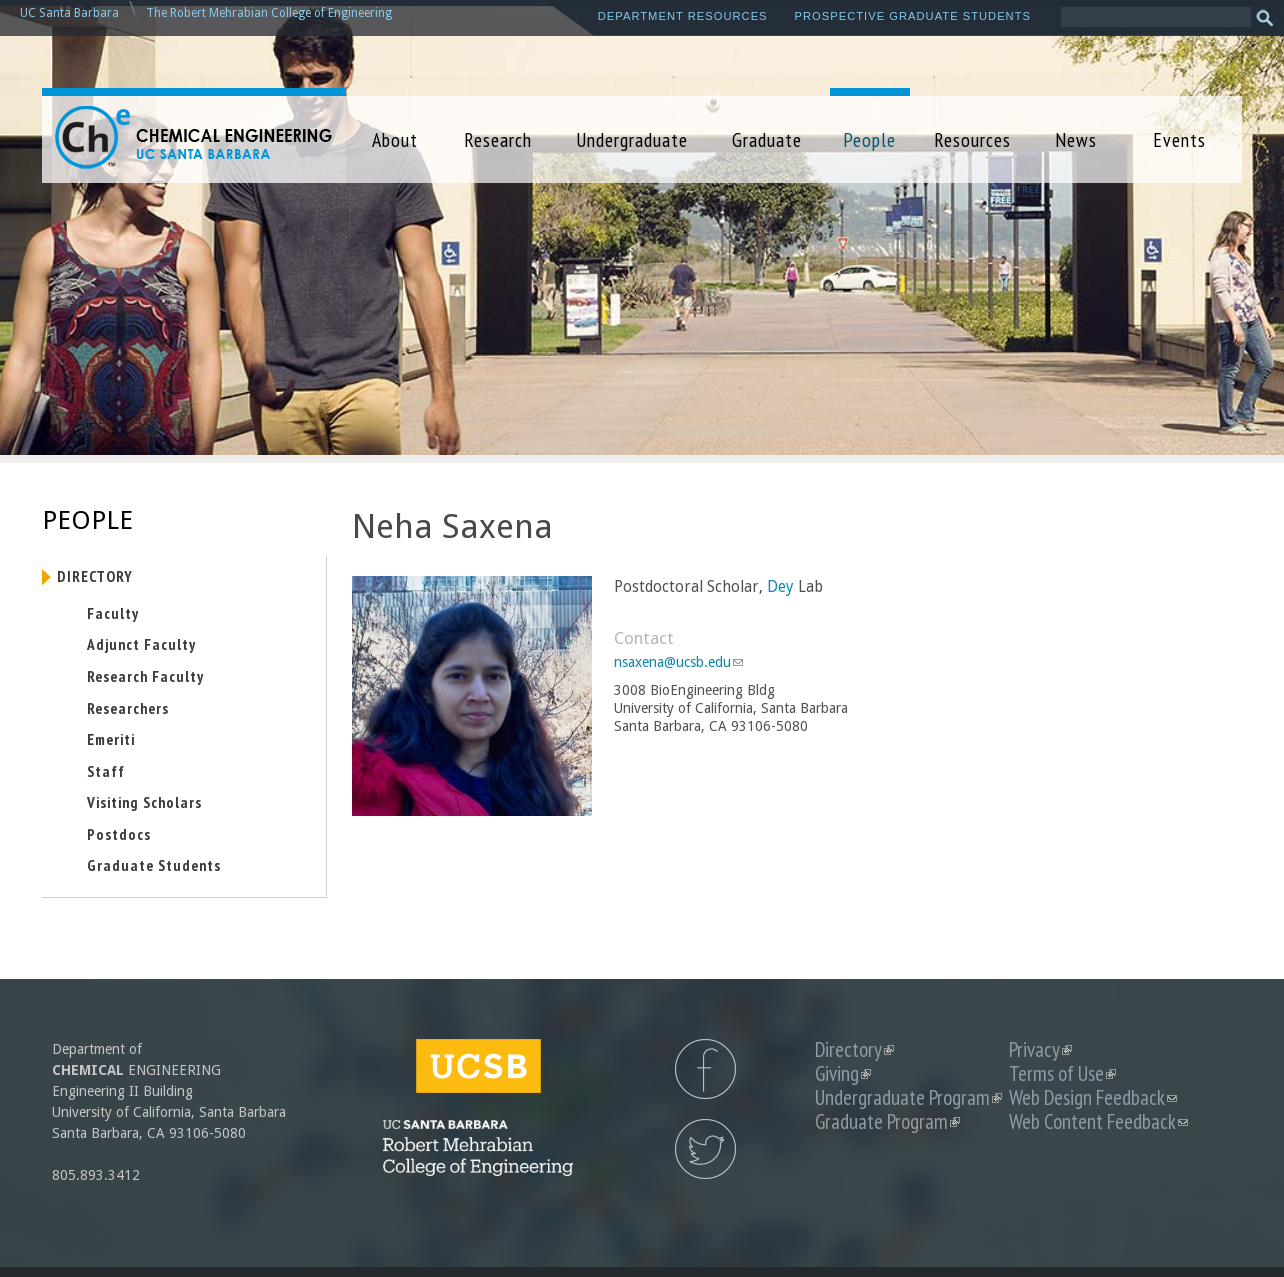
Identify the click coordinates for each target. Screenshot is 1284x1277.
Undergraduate (632, 139)
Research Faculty (145, 676)
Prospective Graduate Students (913, 16)
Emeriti (111, 739)
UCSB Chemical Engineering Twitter (705, 1149)
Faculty (113, 613)
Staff (106, 771)
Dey (780, 587)
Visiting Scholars (144, 802)
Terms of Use (1062, 1073)
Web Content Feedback (1098, 1121)
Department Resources (683, 16)
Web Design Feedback (1093, 1097)
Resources (972, 139)
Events (1179, 139)
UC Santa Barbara (69, 13)
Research (498, 139)
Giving (843, 1073)
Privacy (1040, 1049)
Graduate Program (887, 1121)
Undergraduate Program (908, 1097)
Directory (95, 576)
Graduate (767, 139)
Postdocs (119, 834)
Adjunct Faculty (141, 644)
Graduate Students (154, 865)
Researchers (128, 708)
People (869, 139)
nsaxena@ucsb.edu (678, 662)
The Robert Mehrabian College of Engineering (269, 13)
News (1076, 139)
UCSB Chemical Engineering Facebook (705, 1069)
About (395, 139)
